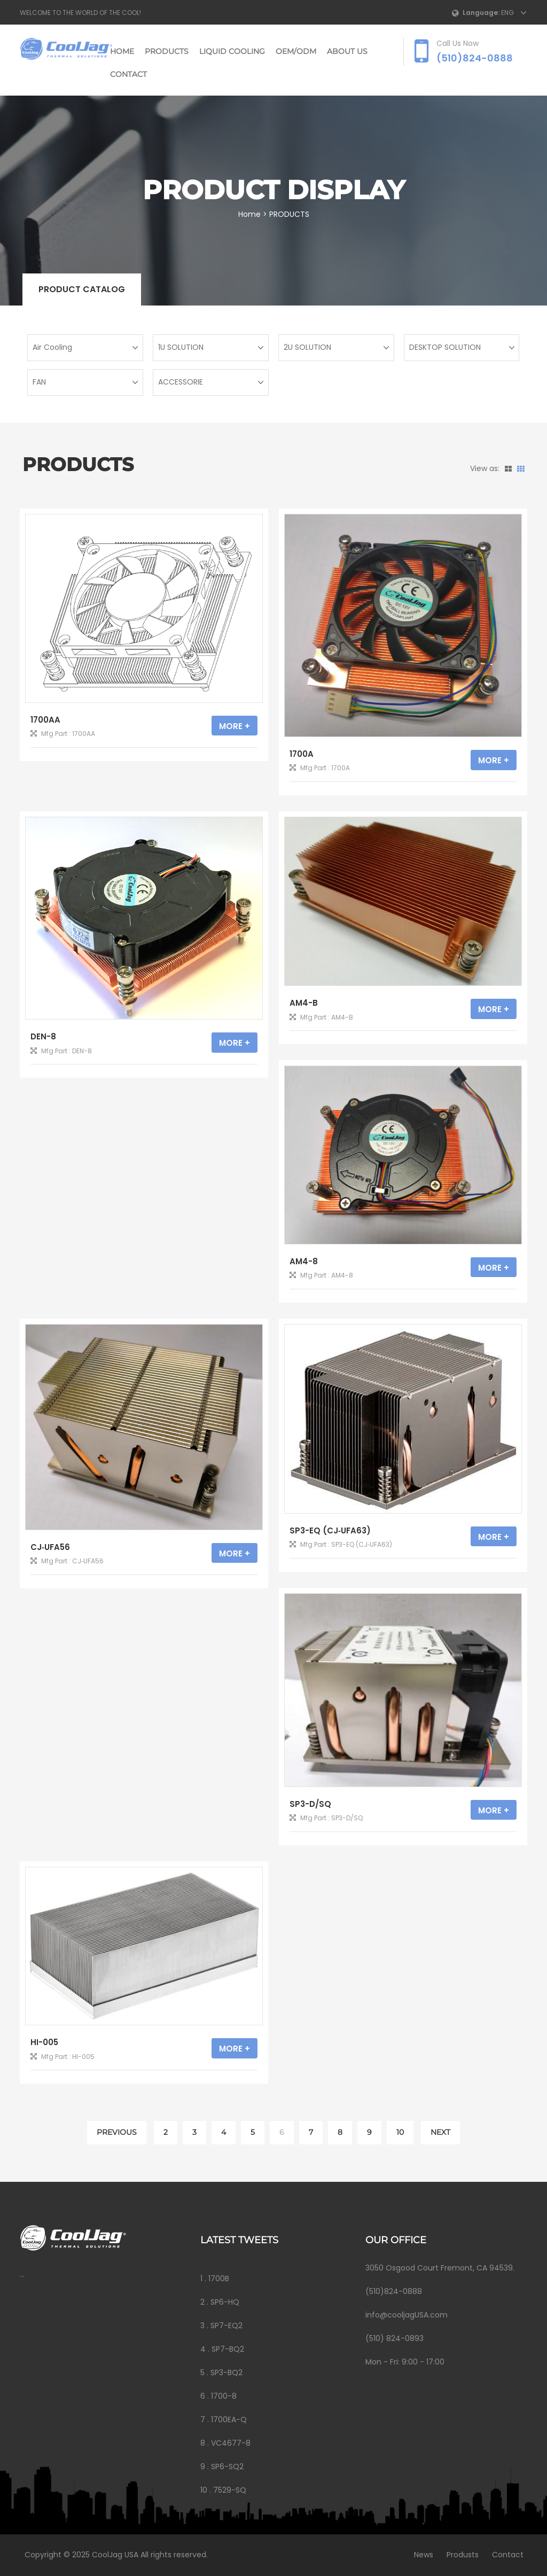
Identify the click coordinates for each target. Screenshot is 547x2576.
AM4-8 (304, 1261)
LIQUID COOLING (232, 51)
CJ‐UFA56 (50, 1547)
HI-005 (44, 2042)
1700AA (45, 719)
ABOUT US (347, 51)
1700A (302, 754)
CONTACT (128, 74)
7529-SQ (229, 2490)
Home (122, 51)
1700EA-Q (229, 2419)
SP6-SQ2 (227, 2466)
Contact (503, 2554)
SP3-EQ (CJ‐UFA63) (330, 1530)
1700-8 (224, 2396)
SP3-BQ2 (226, 2372)
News (419, 2554)
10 (400, 2132)
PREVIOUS (117, 2132)
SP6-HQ (224, 2302)
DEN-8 (43, 1036)
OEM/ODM (296, 51)
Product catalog (81, 289)
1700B (218, 2278)
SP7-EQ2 (226, 2325)
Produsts (458, 2554)
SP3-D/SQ (310, 1804)
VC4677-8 (231, 2443)
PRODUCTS (167, 51)
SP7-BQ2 (228, 2349)
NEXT (440, 2132)
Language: (481, 12)
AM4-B (304, 1002)
